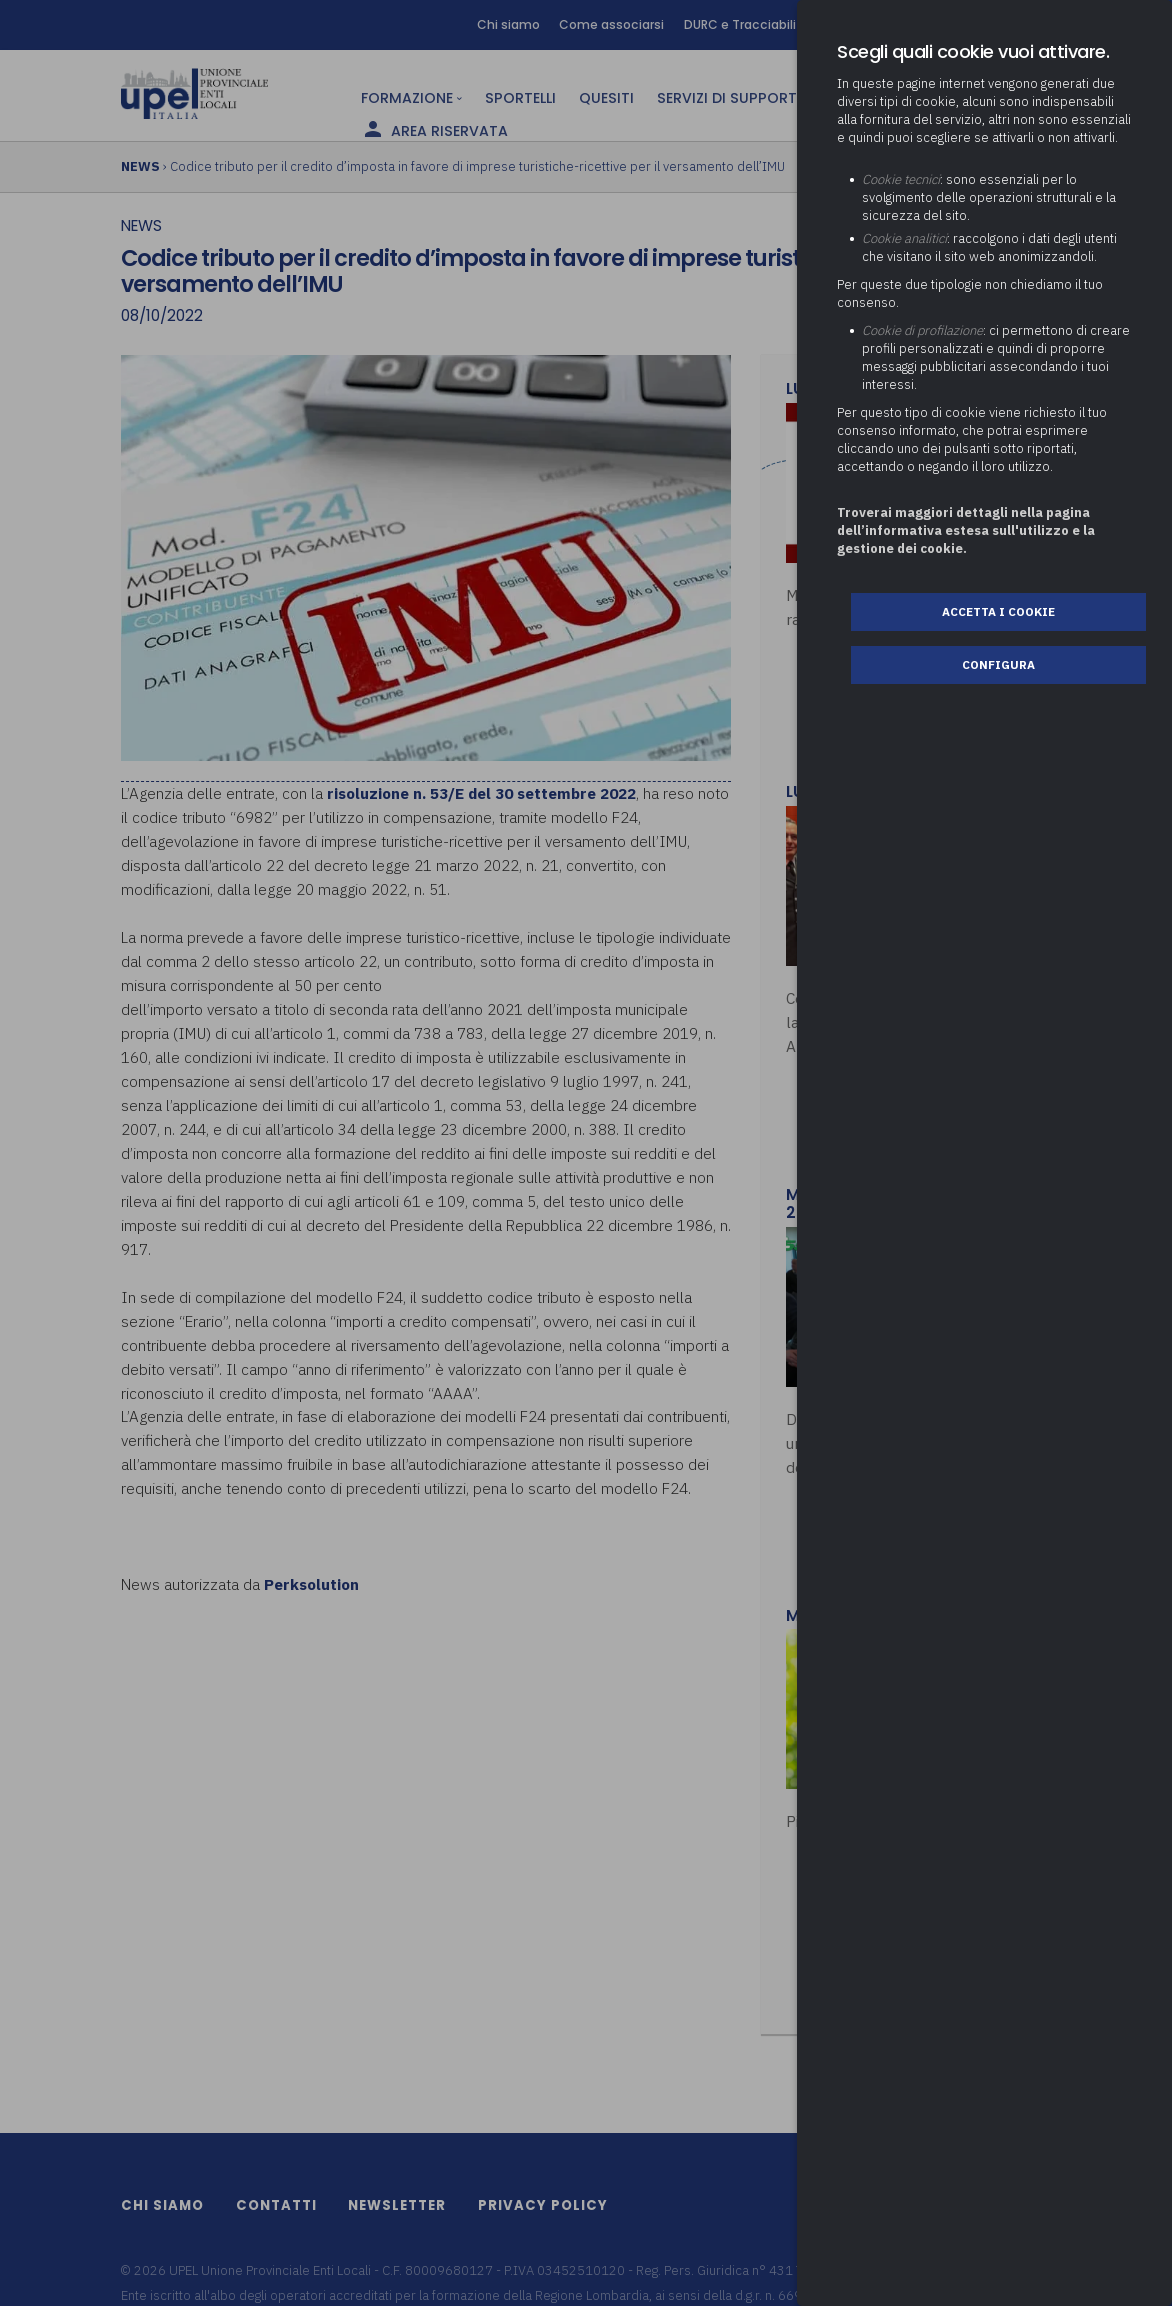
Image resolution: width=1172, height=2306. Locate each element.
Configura (998, 664)
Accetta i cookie (998, 611)
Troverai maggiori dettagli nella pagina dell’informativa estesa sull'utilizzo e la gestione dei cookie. (966, 530)
